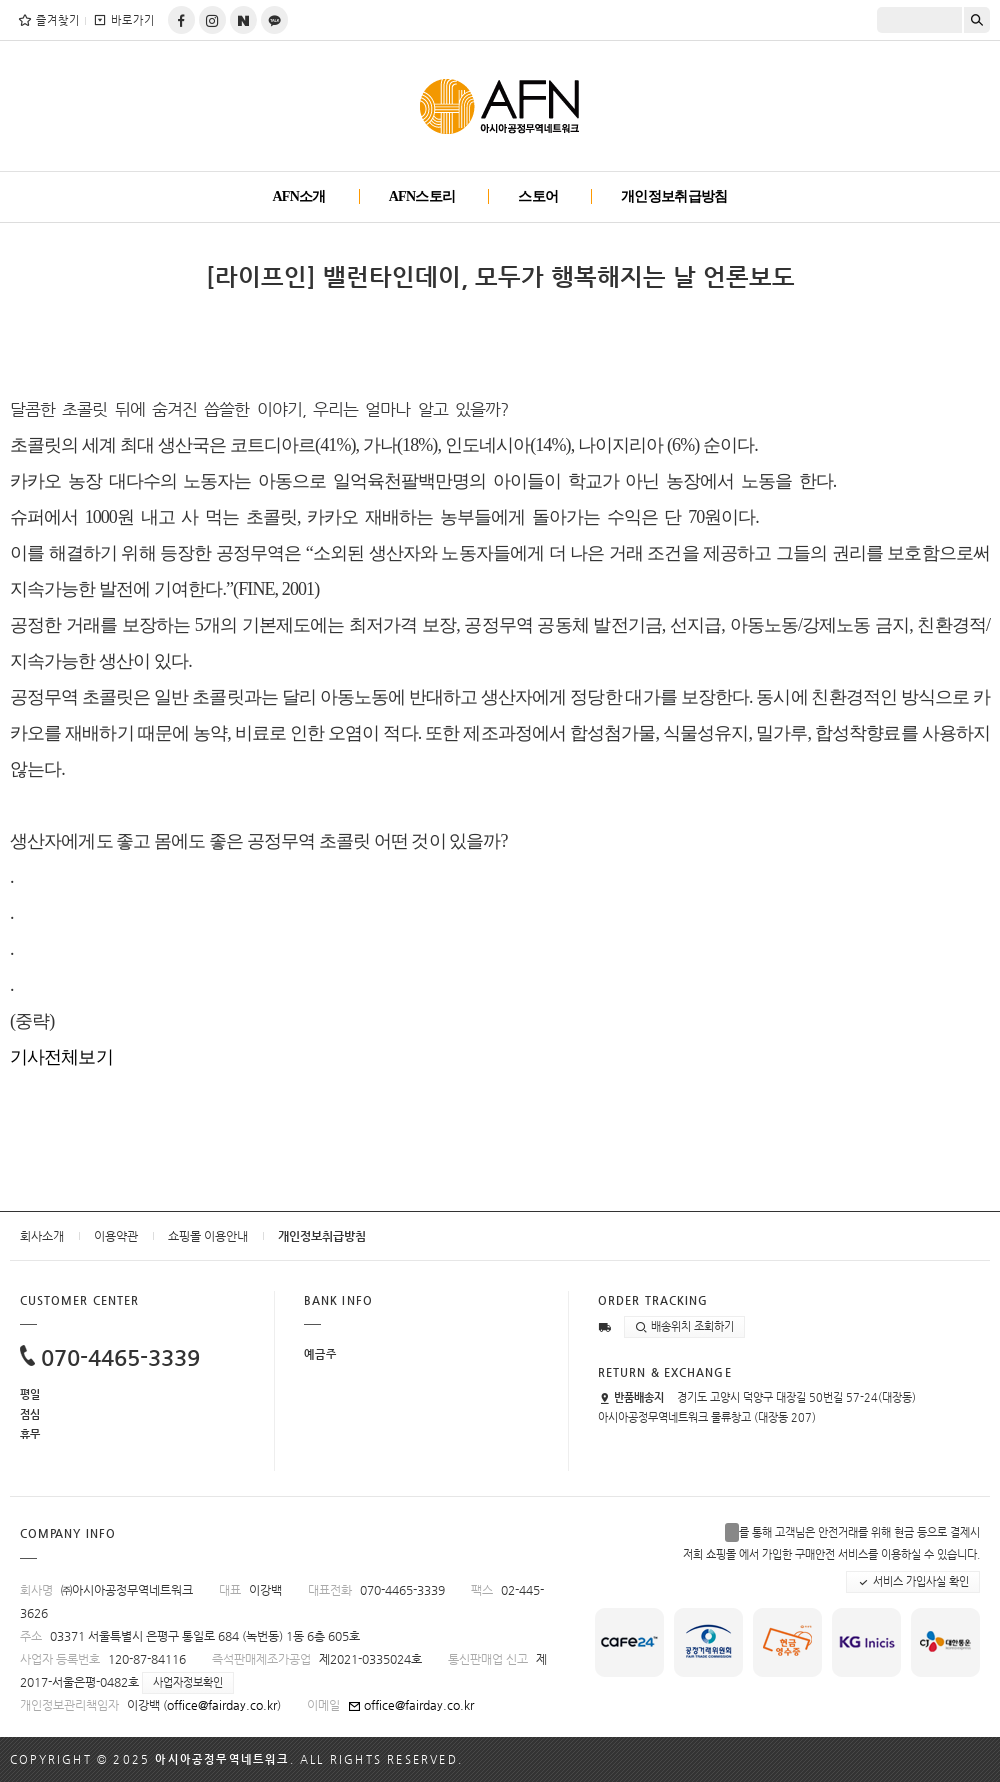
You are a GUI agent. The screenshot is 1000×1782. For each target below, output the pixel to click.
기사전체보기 (61, 1057)
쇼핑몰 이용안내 (208, 1236)
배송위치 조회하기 (684, 1327)
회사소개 (42, 1236)
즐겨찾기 (48, 20)
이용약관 (116, 1236)
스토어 (538, 196)
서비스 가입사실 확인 (913, 1582)
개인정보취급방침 (674, 196)
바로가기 (123, 20)
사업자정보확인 (188, 1682)
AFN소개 (298, 196)
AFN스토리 (422, 196)
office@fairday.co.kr (222, 1705)
